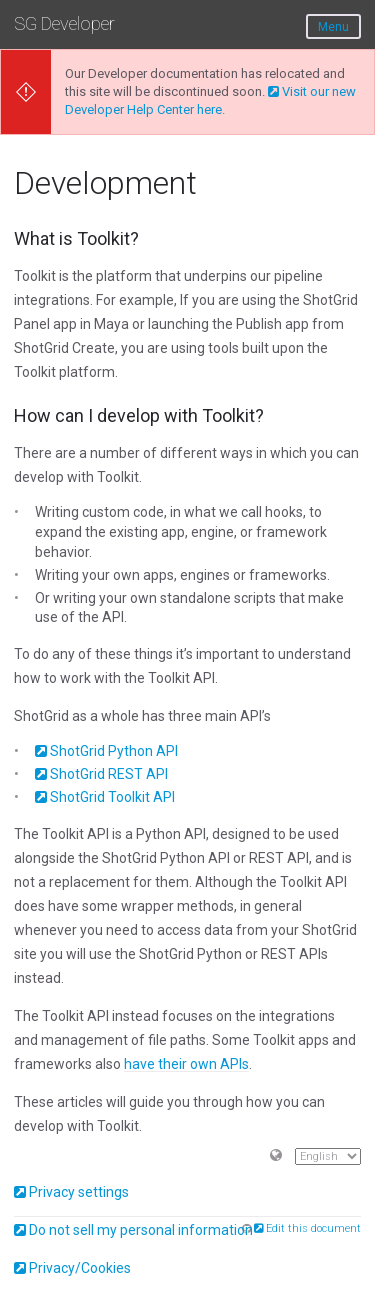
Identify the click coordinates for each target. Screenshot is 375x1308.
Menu (333, 27)
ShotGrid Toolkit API (112, 797)
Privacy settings (79, 1192)
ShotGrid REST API (109, 774)
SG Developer (64, 24)
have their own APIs (186, 1064)
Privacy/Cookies (80, 1268)
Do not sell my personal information (141, 1230)
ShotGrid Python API (114, 751)
